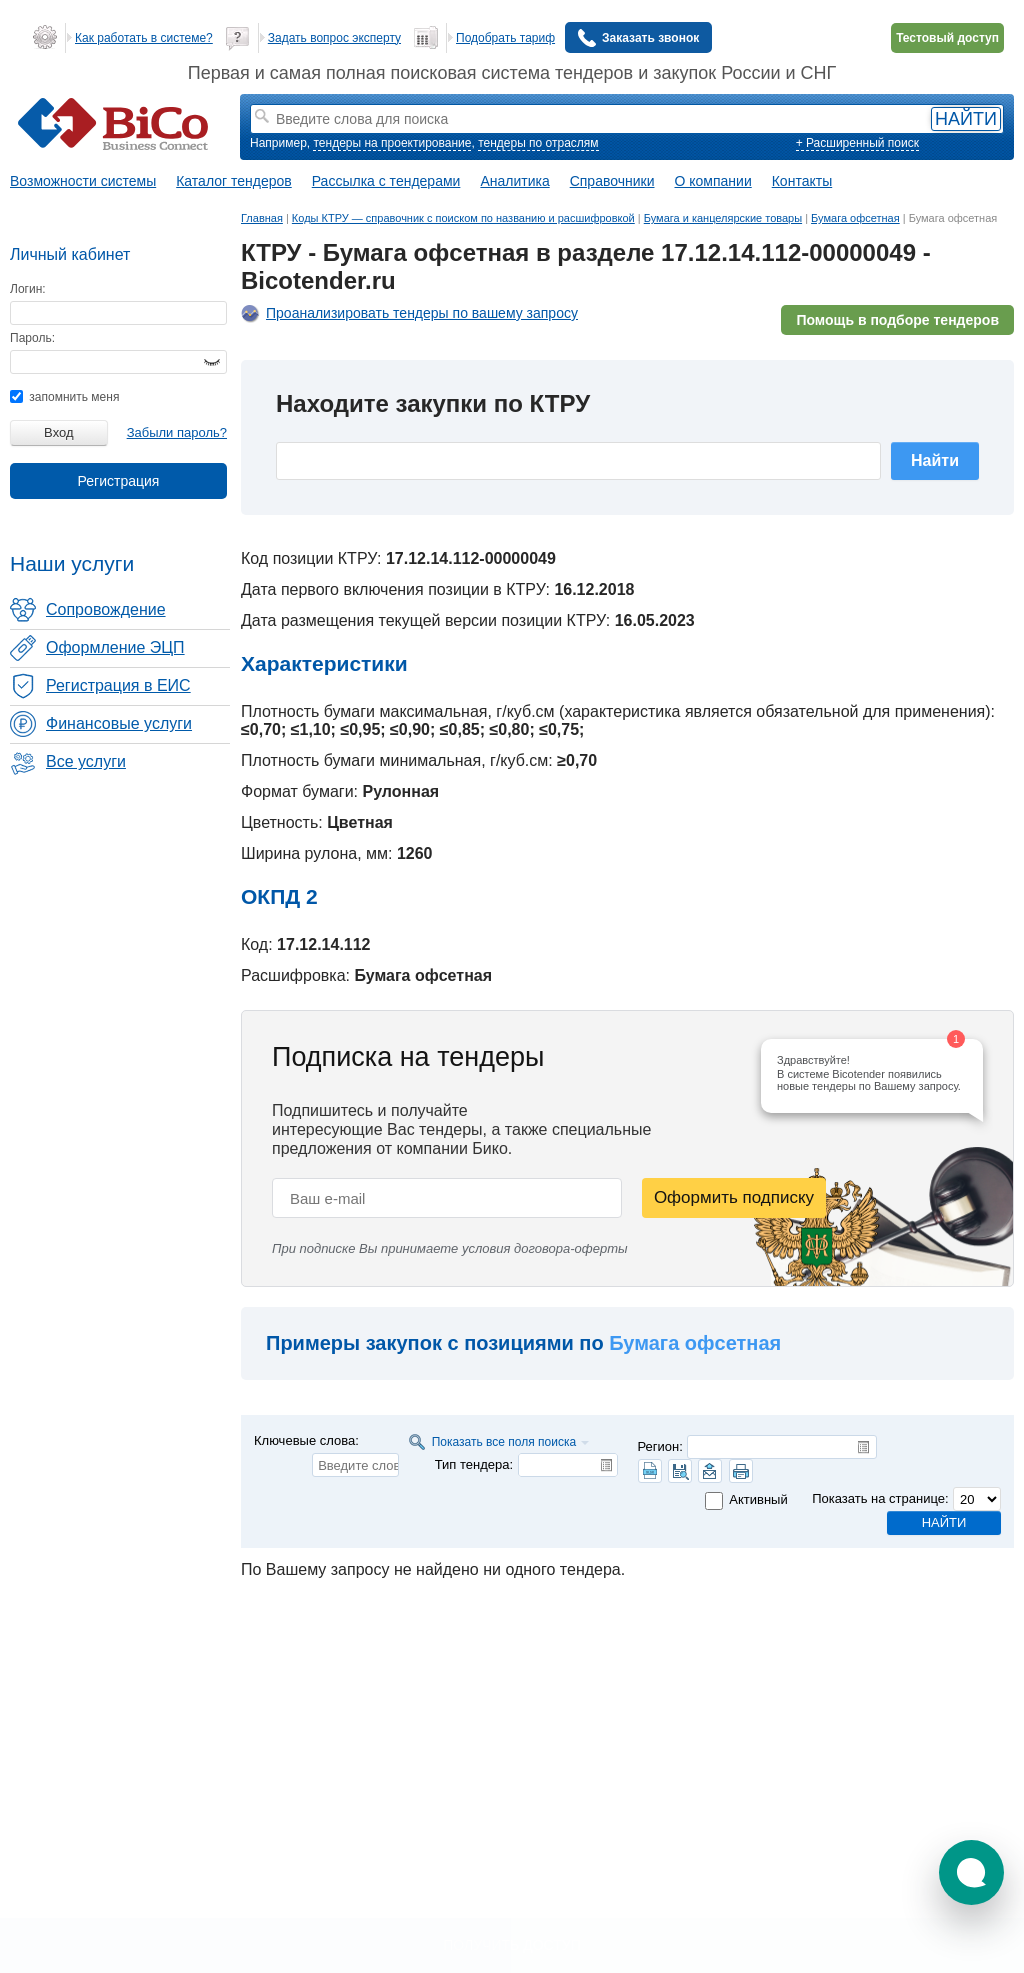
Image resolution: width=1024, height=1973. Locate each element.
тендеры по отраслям (538, 143)
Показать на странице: (880, 1498)
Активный (758, 1499)
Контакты (802, 181)
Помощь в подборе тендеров (897, 320)
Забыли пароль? (177, 432)
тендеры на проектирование (392, 143)
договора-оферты (571, 1248)
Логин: (28, 289)
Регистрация (119, 481)
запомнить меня (64, 397)
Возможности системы (83, 181)
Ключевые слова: (306, 1440)
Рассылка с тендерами (386, 181)
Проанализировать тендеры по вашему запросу (422, 313)
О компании (713, 181)
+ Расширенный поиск (857, 143)
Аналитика (514, 181)
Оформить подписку (734, 1197)
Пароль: (32, 338)
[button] (971, 1872)
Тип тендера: (474, 1464)
